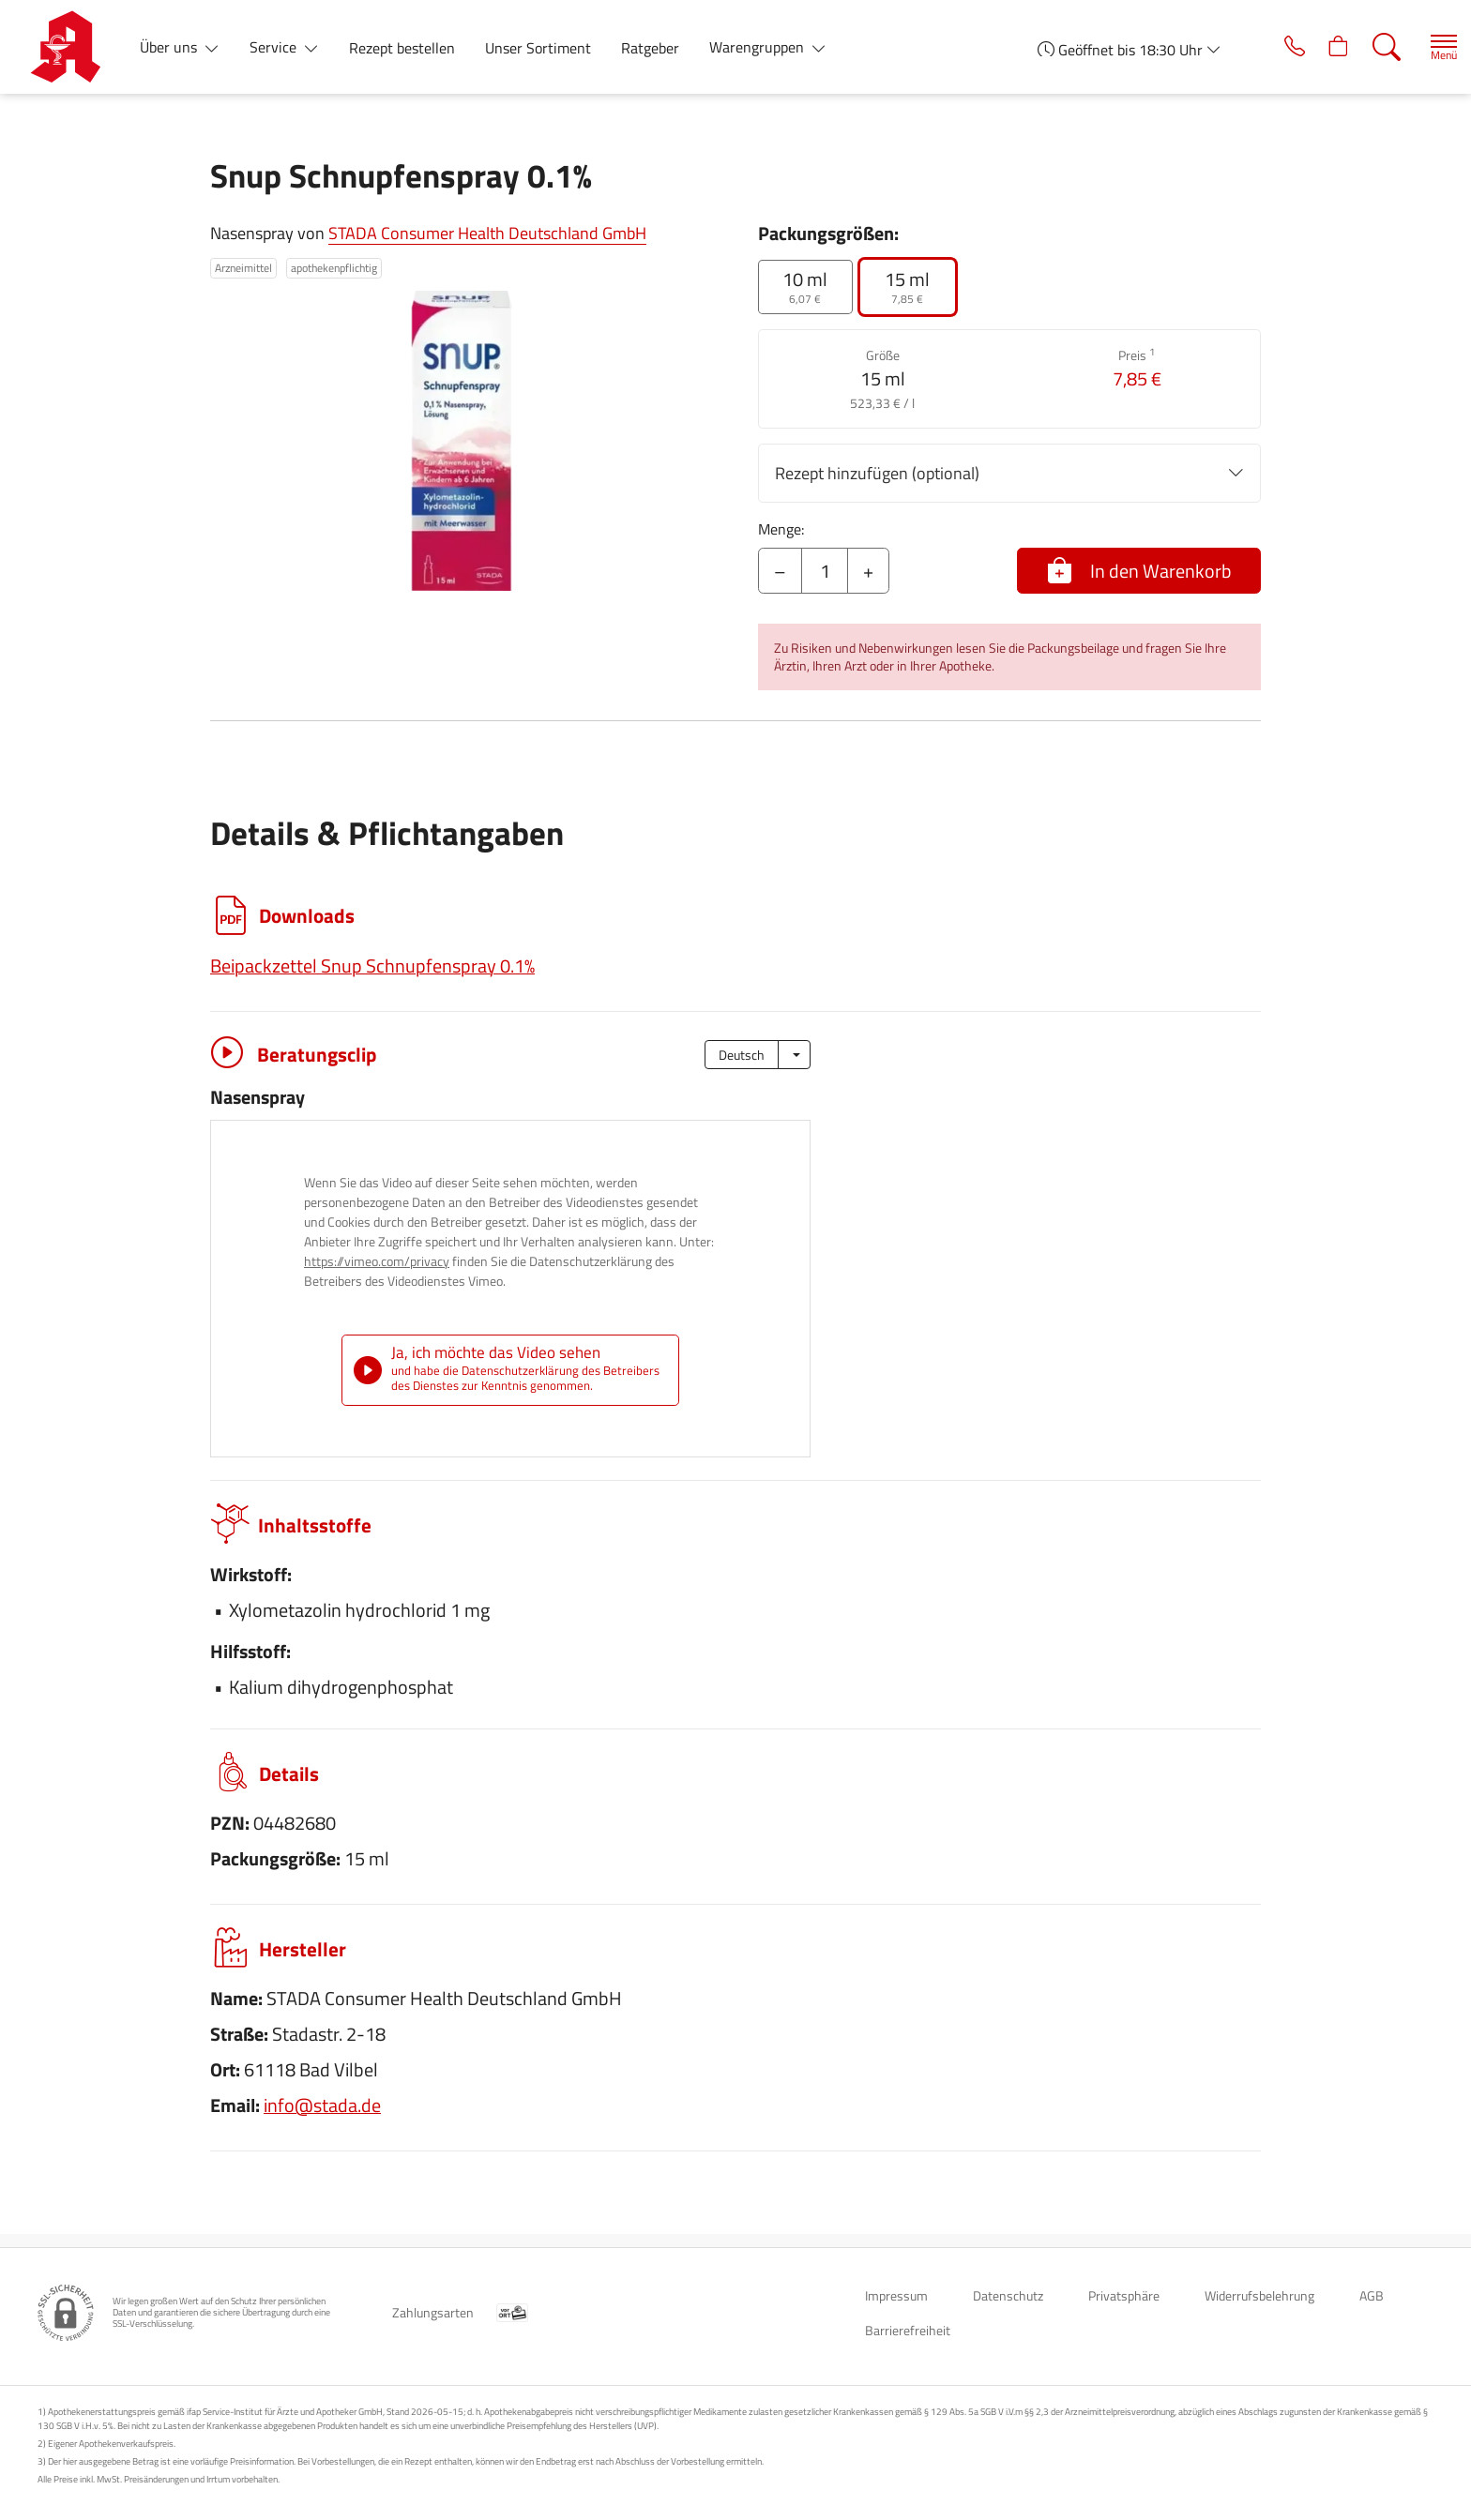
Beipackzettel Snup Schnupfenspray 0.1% (372, 965)
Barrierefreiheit (907, 2330)
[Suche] (1366, 46)
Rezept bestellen (402, 48)
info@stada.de (322, 2118)
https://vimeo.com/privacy (376, 1261)
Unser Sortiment (538, 48)
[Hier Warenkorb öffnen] (1315, 47)
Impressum (896, 2295)
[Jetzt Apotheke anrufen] (1262, 47)
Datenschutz (1008, 2295)
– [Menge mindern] (780, 570)
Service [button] (275, 47)
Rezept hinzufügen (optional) (1009, 473)
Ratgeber (650, 48)
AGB (1371, 2295)
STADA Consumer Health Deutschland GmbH (487, 233)
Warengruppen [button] (758, 47)
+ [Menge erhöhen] (868, 570)
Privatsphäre (1124, 2295)
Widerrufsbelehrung (1259, 2295)
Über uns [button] (170, 47)
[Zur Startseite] (72, 46)
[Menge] (824, 571)
